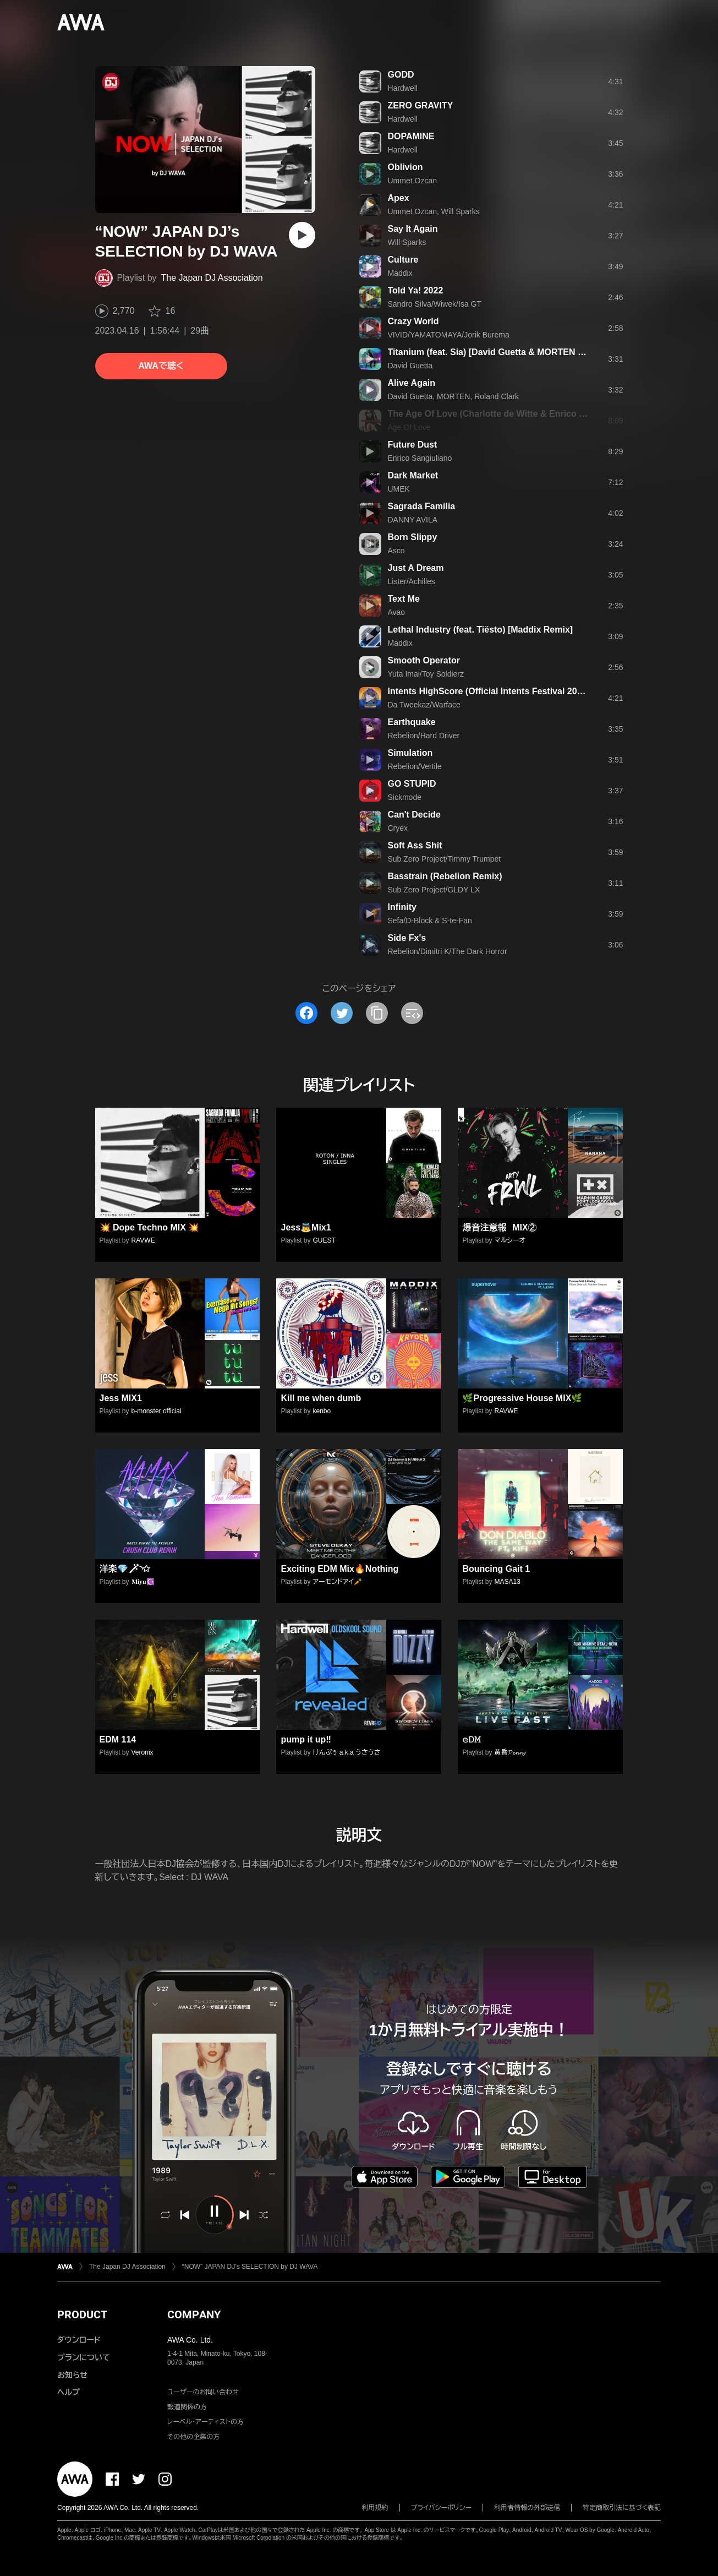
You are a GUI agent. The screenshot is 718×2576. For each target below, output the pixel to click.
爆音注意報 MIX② (499, 1227)
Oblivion (405, 167)
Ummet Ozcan (412, 180)
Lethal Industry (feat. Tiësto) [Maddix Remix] (480, 629)
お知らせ (72, 2375)
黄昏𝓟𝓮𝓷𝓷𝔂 (510, 1752)
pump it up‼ (306, 1739)
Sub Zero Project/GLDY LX (434, 889)
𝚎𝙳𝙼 (471, 1739)
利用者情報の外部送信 (527, 2508)
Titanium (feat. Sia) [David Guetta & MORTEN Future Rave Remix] (524, 352)
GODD (401, 74)
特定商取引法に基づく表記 (622, 2508)
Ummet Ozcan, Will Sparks (434, 211)
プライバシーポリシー (441, 2508)
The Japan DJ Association (212, 277)
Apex (398, 198)
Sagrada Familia (422, 506)
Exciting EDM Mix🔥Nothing (339, 1568)
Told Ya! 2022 (415, 290)
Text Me (404, 598)
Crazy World (413, 321)
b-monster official (156, 1411)
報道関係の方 (187, 2407)
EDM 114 (118, 1739)
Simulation (410, 753)
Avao (396, 612)
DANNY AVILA (413, 519)
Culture (403, 259)
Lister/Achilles (411, 581)
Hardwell (403, 88)
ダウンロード (78, 2339)
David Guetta (410, 365)
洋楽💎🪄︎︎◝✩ (125, 1568)
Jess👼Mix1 (306, 1227)
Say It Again (413, 228)
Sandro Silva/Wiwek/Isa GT (434, 303)
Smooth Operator (424, 660)
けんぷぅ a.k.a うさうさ (347, 1752)
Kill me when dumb (321, 1398)
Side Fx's (407, 938)
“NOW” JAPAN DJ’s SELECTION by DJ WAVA (250, 2266)
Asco (396, 550)
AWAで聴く (160, 366)
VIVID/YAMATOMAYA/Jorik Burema (448, 334)
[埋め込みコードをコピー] (412, 1013)
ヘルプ (68, 2392)
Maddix (400, 273)
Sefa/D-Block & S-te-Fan (430, 920)
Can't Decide (414, 814)
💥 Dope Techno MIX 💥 (150, 1227)
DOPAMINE (411, 136)
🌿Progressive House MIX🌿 (522, 1398)
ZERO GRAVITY (420, 105)
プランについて (83, 2357)
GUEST (324, 1240)
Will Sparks (407, 242)
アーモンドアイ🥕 (338, 1582)
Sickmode (404, 797)
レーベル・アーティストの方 (205, 2422)
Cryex (398, 828)
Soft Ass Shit (415, 845)
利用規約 (375, 2508)
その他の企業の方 (193, 2437)
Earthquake (412, 722)
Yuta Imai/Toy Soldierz (426, 673)
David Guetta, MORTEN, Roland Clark (453, 396)
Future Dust (412, 444)
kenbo (322, 1411)
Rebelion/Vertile (415, 766)
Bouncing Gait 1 (496, 1568)
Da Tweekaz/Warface (424, 704)
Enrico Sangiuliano (420, 458)
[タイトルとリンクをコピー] (377, 1013)
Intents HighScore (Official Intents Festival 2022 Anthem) (506, 691)
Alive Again (412, 383)
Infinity (402, 907)
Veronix (142, 1752)
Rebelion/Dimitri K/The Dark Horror (447, 951)
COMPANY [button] (194, 2314)
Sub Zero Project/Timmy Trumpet (444, 858)
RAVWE (143, 1240)
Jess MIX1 (121, 1398)
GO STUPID (412, 783)
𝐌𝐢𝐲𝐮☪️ (143, 1582)
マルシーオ (510, 1240)
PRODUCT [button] (82, 2314)
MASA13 (507, 1582)
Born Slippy (412, 537)
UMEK (399, 488)
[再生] (302, 235)
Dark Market (413, 475)
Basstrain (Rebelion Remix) (445, 876)
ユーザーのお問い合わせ (203, 2392)
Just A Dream (416, 568)
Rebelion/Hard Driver (424, 735)
